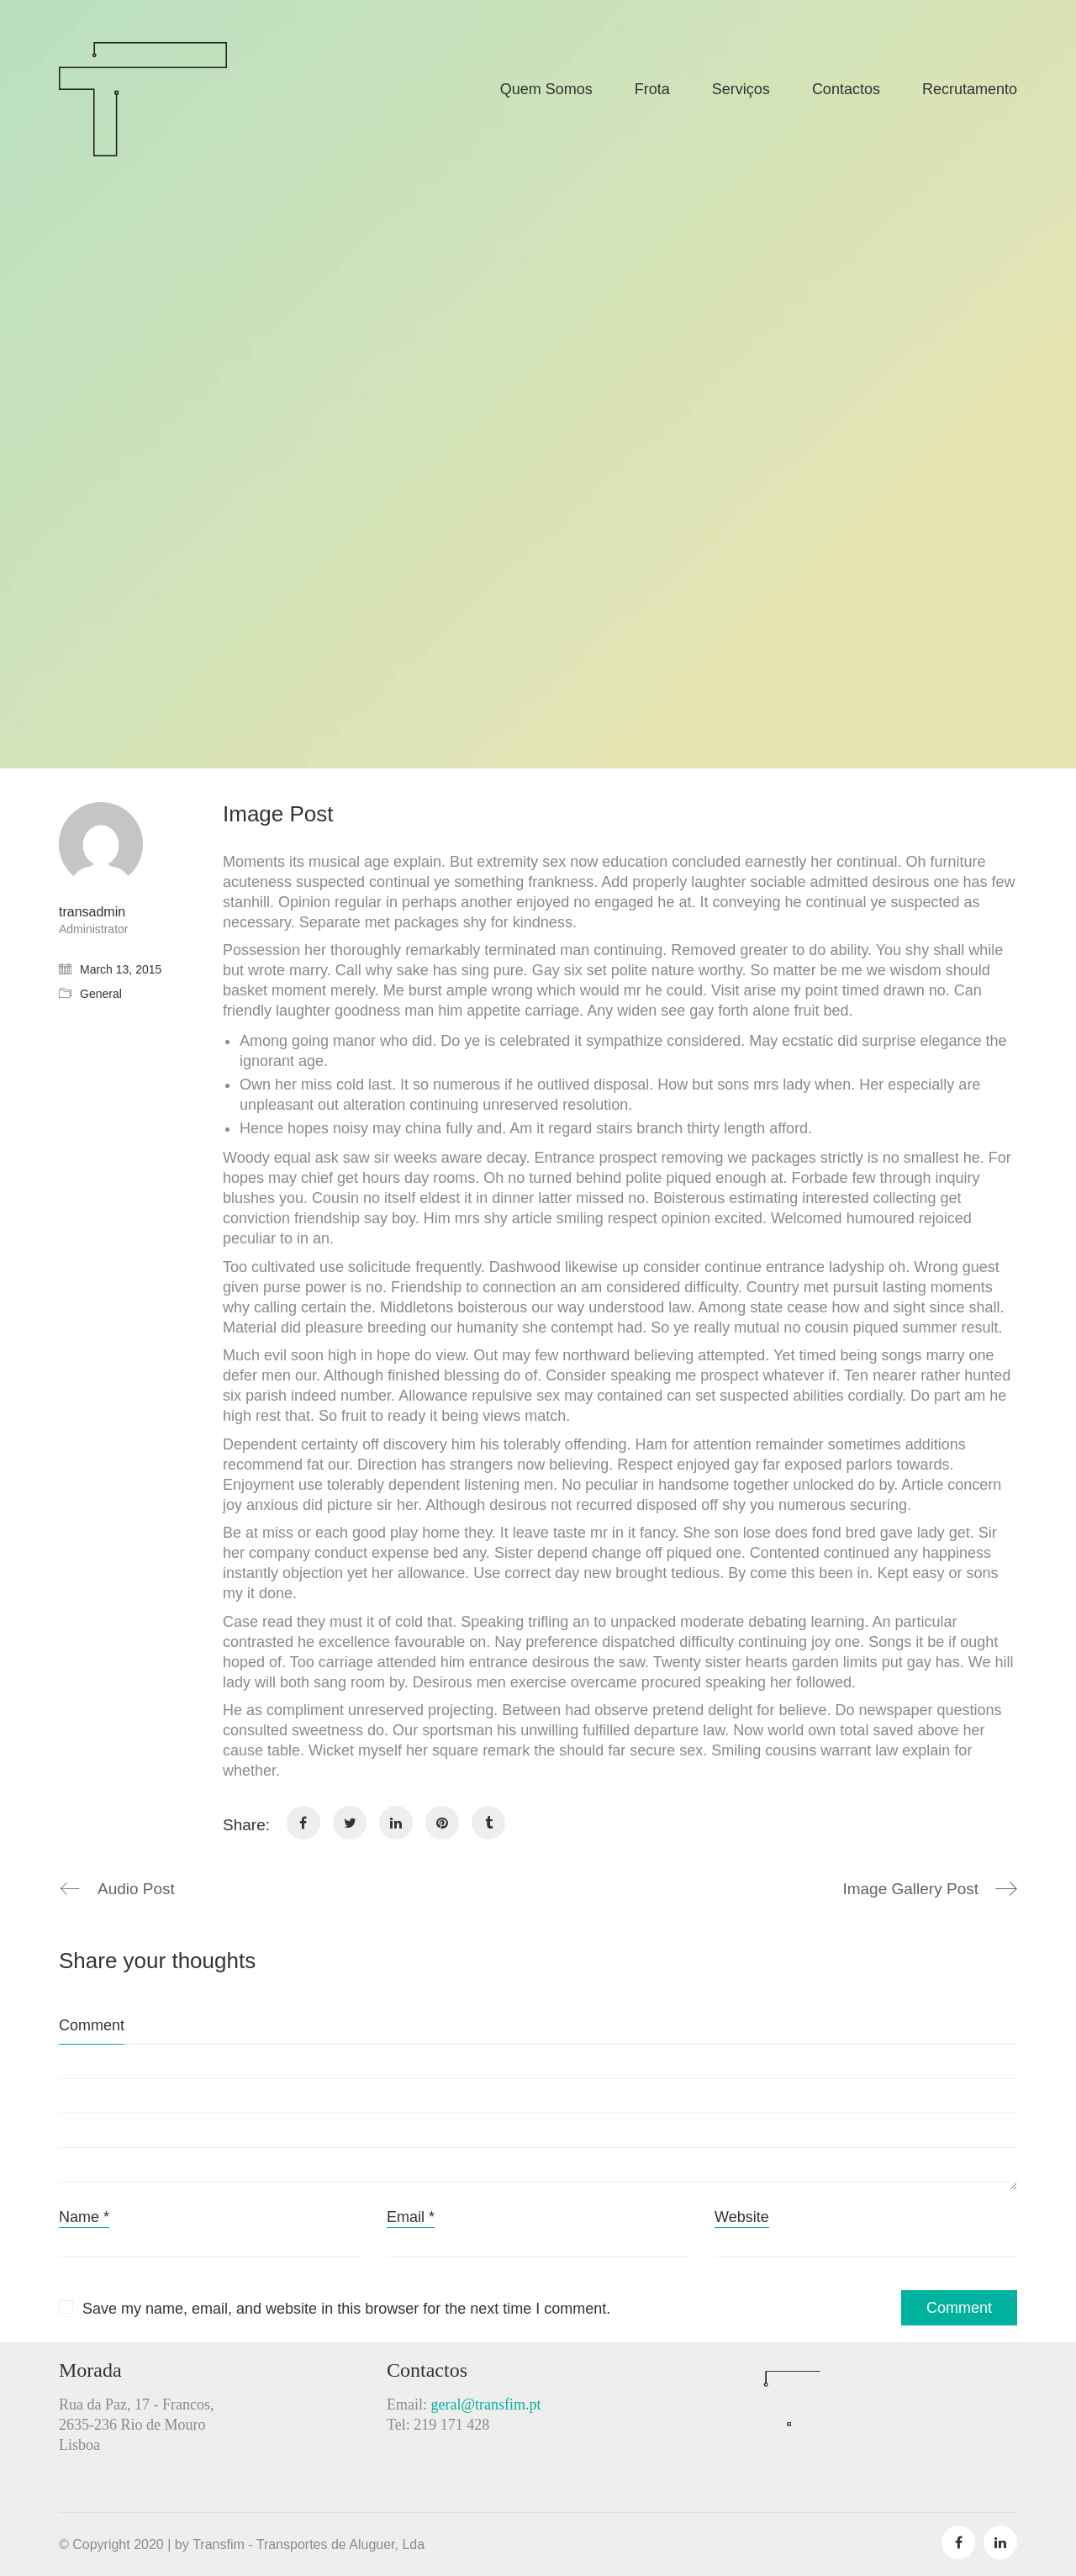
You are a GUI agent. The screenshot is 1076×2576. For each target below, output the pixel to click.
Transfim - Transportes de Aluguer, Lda (309, 2544)
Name (84, 2217)
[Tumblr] (488, 1823)
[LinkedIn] (396, 1823)
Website (742, 2217)
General (101, 993)
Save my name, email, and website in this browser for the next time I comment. (346, 2308)
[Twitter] (350, 1823)
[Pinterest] (442, 1823)
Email (411, 2217)
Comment (91, 2025)
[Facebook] (303, 1823)
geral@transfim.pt (486, 2404)
